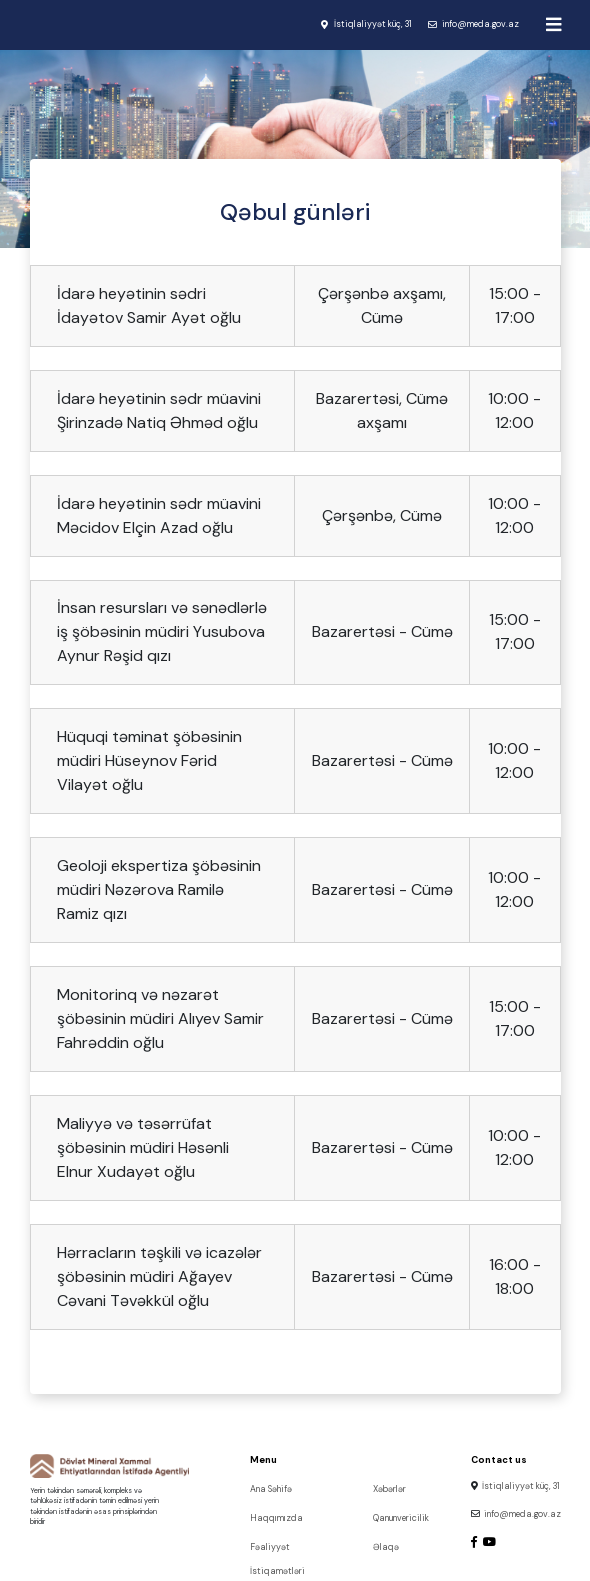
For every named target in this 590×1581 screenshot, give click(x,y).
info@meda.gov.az (480, 24)
